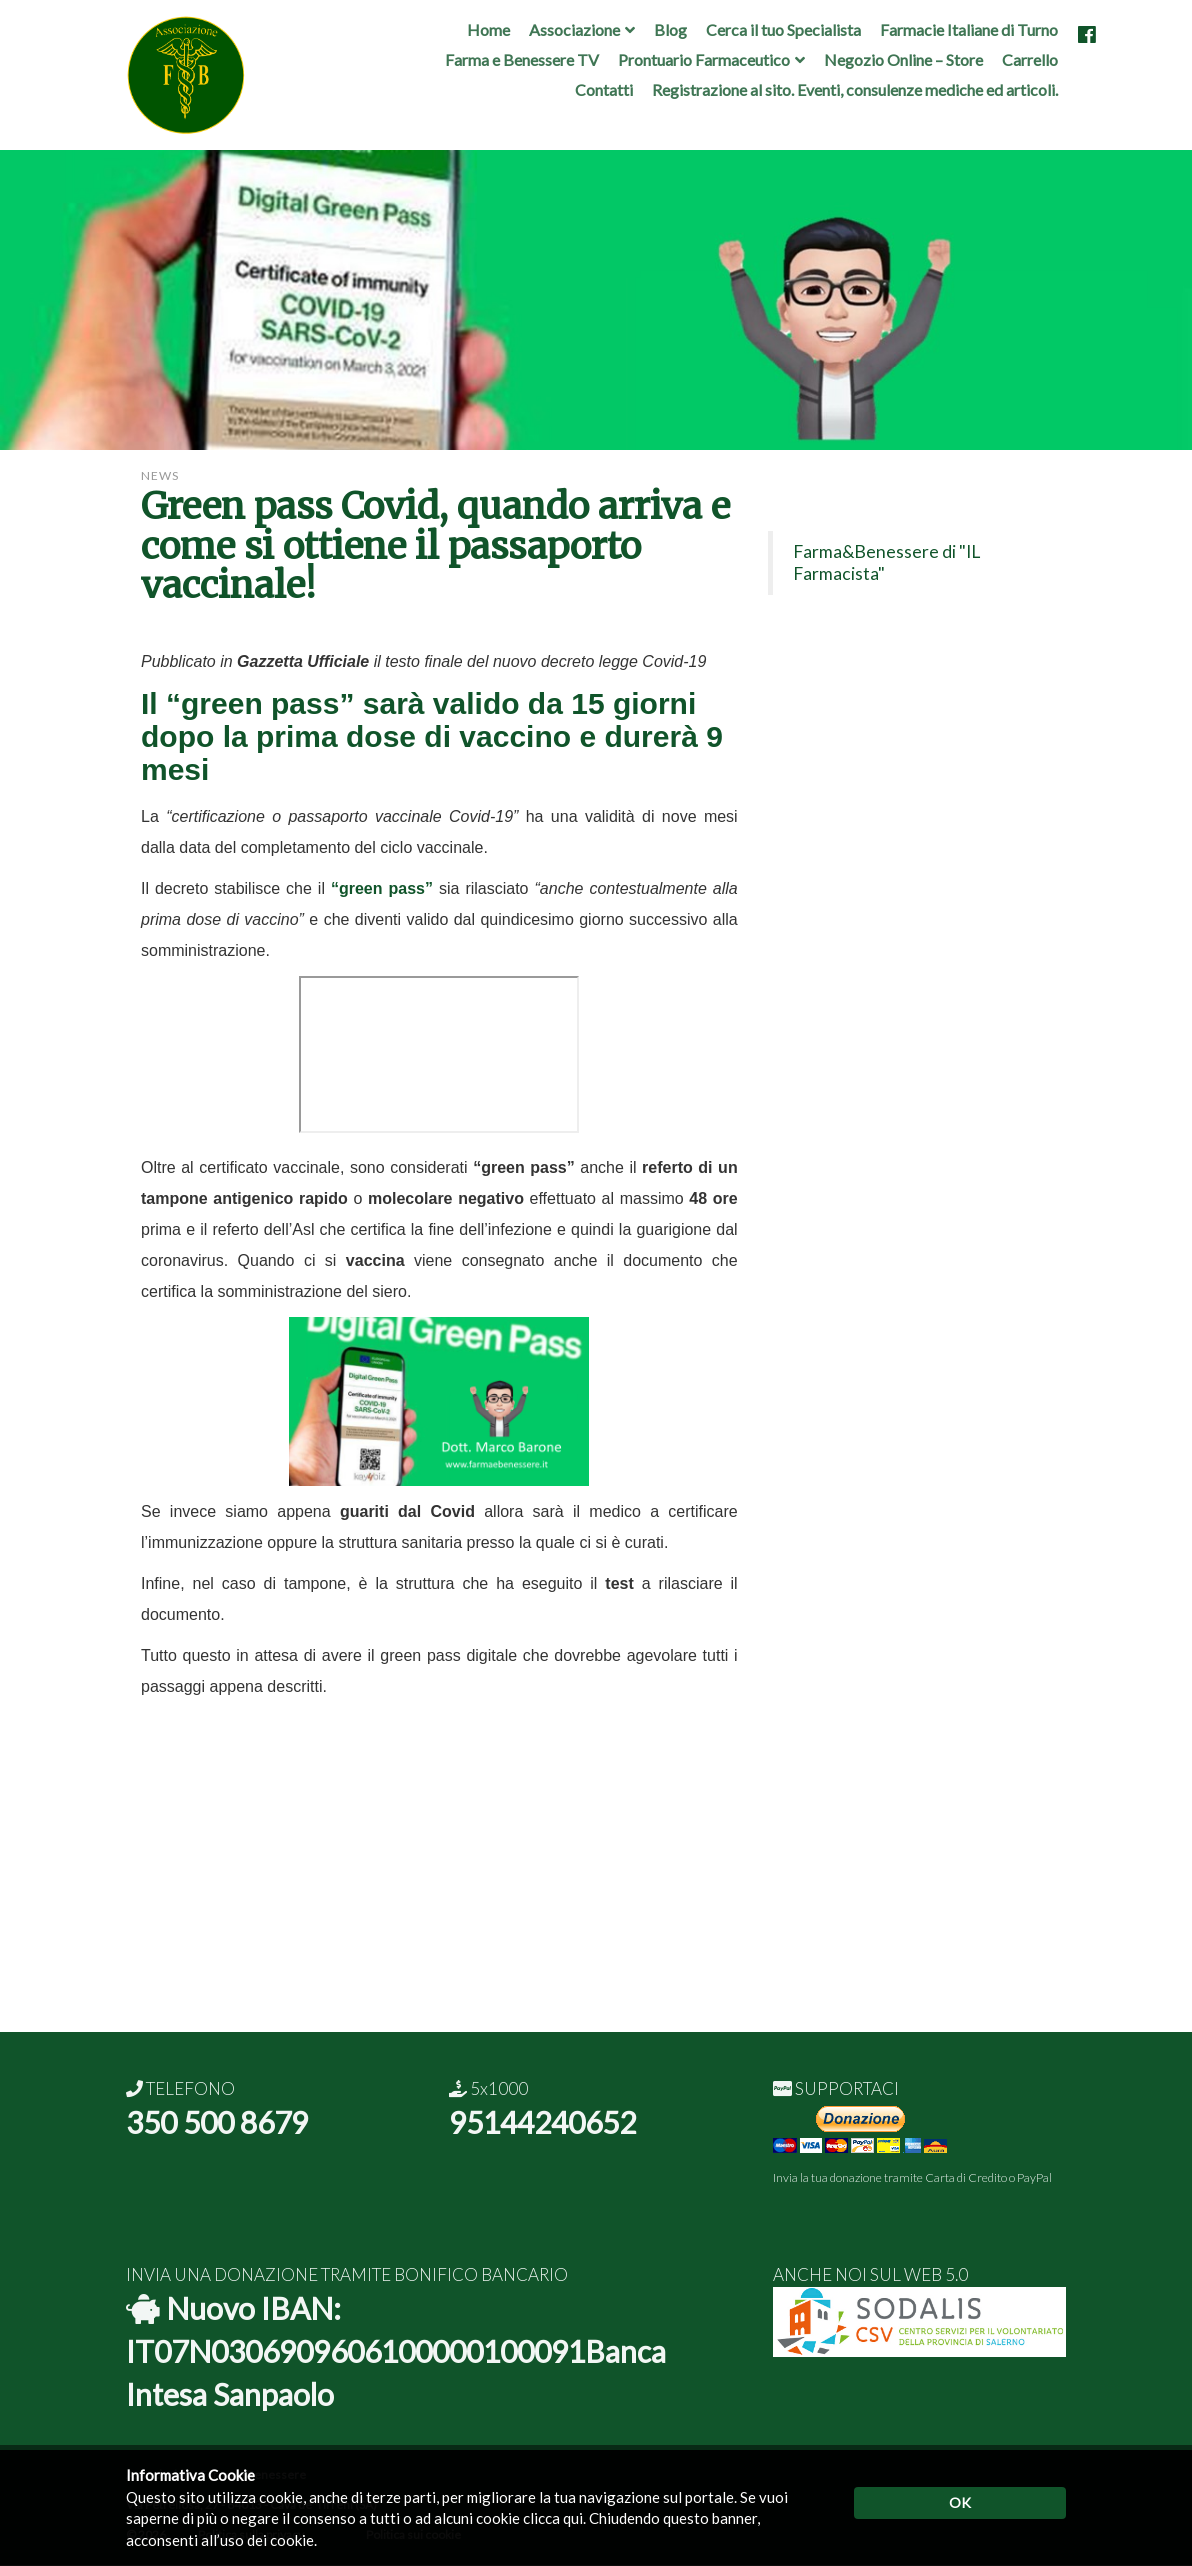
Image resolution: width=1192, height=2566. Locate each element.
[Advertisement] (596, 1892)
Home (488, 29)
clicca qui (553, 2518)
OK (960, 2502)
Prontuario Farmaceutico (704, 59)
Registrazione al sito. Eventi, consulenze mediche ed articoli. (855, 89)
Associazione (574, 29)
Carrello (1030, 59)
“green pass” (260, 703)
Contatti (604, 89)
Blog (670, 29)
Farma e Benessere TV (522, 59)
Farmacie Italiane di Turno (969, 29)
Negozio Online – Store (903, 59)
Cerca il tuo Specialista (783, 29)
